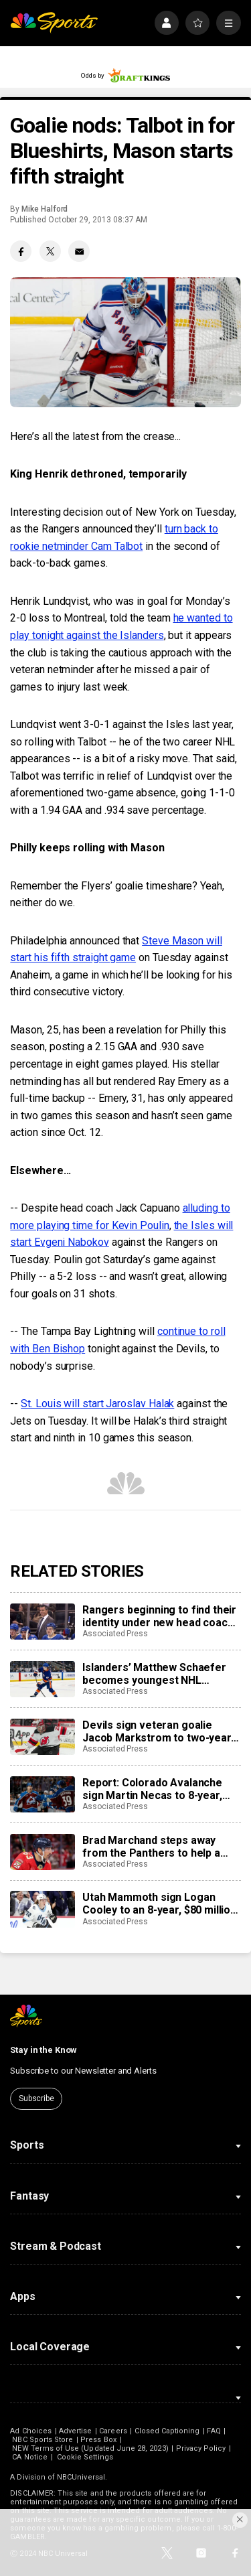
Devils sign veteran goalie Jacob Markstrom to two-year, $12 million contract (158, 1731)
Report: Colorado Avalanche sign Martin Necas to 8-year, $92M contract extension (152, 1789)
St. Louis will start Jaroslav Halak (97, 1403)
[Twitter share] (50, 251)
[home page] (54, 23)
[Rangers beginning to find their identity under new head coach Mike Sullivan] (42, 1621)
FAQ (213, 2431)
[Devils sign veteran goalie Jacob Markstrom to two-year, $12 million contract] (42, 1737)
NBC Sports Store (42, 2439)
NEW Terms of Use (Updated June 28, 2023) (90, 2448)
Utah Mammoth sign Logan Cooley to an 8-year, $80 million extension (159, 1903)
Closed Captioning (167, 2431)
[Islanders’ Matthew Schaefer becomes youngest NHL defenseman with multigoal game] (42, 1679)
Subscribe (36, 2098)
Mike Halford (44, 209)
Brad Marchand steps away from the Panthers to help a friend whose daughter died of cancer (157, 1846)
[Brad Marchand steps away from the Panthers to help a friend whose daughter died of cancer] (42, 1852)
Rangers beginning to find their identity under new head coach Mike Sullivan (159, 1616)
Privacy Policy (201, 2448)
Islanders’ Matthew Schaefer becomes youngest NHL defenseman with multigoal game (154, 1674)
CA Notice (30, 2457)
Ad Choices (31, 2431)
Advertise (75, 2431)
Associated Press (115, 1633)
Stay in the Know (43, 2050)
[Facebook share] (20, 251)
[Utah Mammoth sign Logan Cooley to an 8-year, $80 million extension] (42, 1909)
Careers (113, 2431)
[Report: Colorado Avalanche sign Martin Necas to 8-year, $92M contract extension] (42, 1794)
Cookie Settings (85, 2457)
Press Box (98, 2439)
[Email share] (79, 251)
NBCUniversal (81, 2477)
